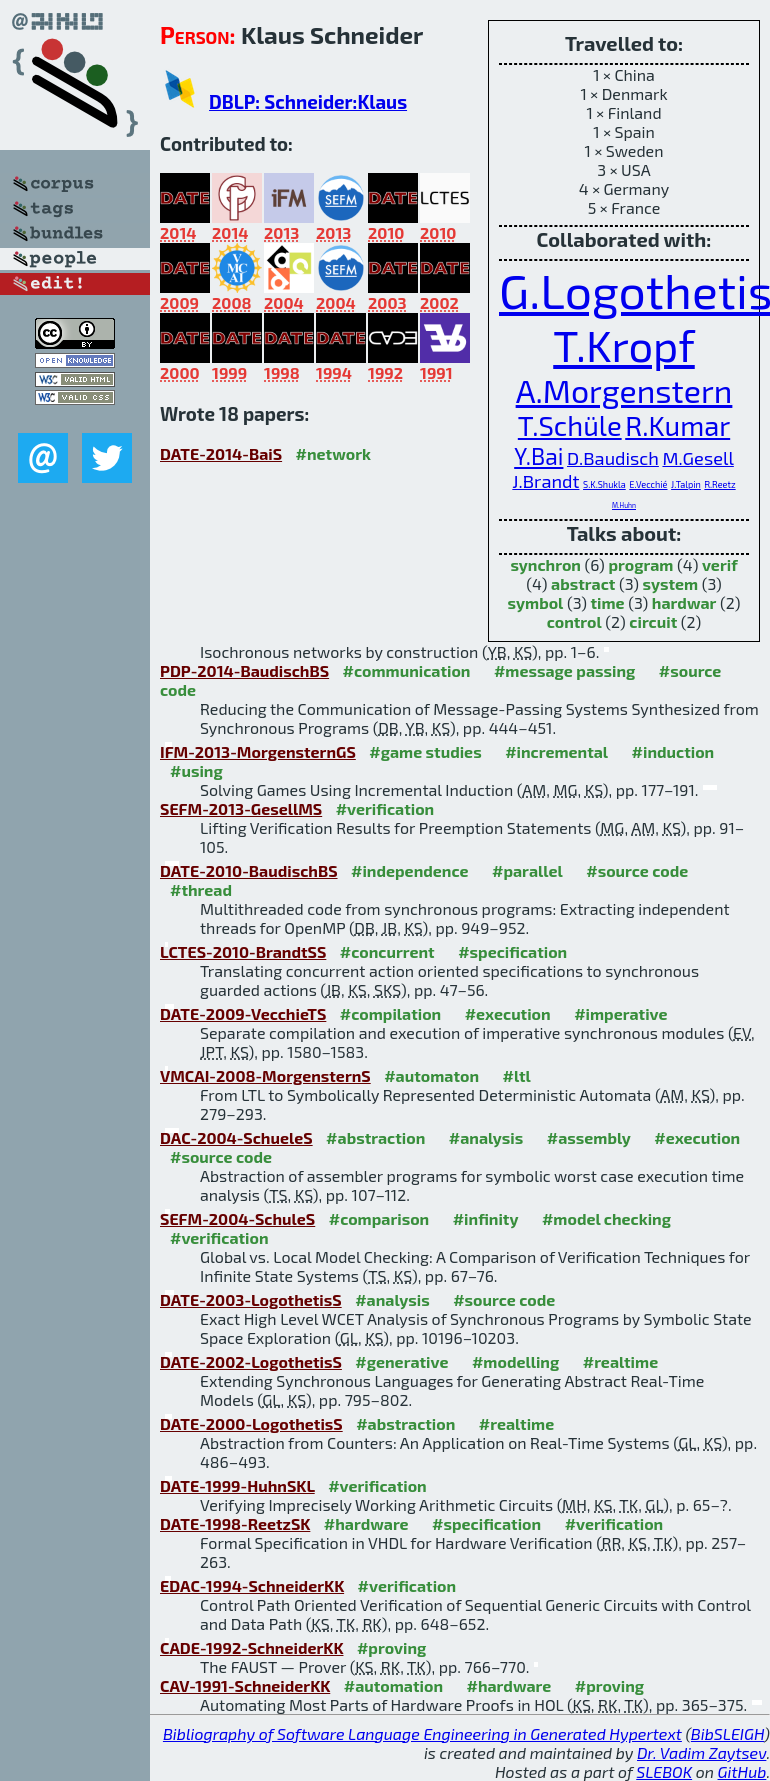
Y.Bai (538, 456)
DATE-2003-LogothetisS (251, 1299)
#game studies (425, 751)
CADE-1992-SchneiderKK (251, 1647)
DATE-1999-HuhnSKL (237, 1485)
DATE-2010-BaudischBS (249, 870)
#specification (512, 951)
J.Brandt (545, 481)
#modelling (515, 1361)
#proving (391, 1647)
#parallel (527, 870)
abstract (583, 583)
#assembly (589, 1137)
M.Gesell (697, 458)
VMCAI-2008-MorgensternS (265, 1075)
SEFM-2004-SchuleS (237, 1218)
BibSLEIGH (727, 1733)
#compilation (390, 1013)
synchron (545, 564)
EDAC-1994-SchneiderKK (252, 1585)
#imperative (620, 1013)
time (608, 602)
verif (720, 564)
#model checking (606, 1218)
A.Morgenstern (624, 390)
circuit (653, 621)
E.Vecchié (648, 484)
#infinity (486, 1218)
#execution (508, 1013)
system (671, 583)
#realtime (620, 1361)
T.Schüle (570, 425)
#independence (410, 870)
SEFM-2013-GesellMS (241, 808)
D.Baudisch (613, 458)
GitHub (742, 1771)
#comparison (379, 1218)
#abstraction (375, 1137)
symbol (536, 602)
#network (333, 453)
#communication (407, 670)
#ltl (517, 1075)
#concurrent (387, 951)
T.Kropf (624, 345)
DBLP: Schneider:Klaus (308, 101)
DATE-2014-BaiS (221, 453)
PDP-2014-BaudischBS (244, 670)
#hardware (366, 1523)
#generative (401, 1361)
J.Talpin (686, 484)
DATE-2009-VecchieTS (243, 1013)
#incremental (556, 751)
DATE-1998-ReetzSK (235, 1523)
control (574, 621)
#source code (637, 870)
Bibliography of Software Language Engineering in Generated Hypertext (422, 1733)
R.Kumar (677, 425)
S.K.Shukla (604, 484)
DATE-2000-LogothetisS (251, 1423)
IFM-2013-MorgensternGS (258, 751)
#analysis (486, 1137)
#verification (385, 808)
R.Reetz (719, 484)
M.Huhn (624, 505)
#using (196, 770)
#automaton (431, 1075)
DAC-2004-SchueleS (236, 1137)
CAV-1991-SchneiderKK (245, 1685)
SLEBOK (664, 1771)
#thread (201, 889)
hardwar (684, 602)
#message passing (564, 670)
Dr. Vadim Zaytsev (701, 1752)
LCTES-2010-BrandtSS (243, 951)
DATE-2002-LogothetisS (251, 1361)
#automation (393, 1685)
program (640, 564)
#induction (673, 751)
